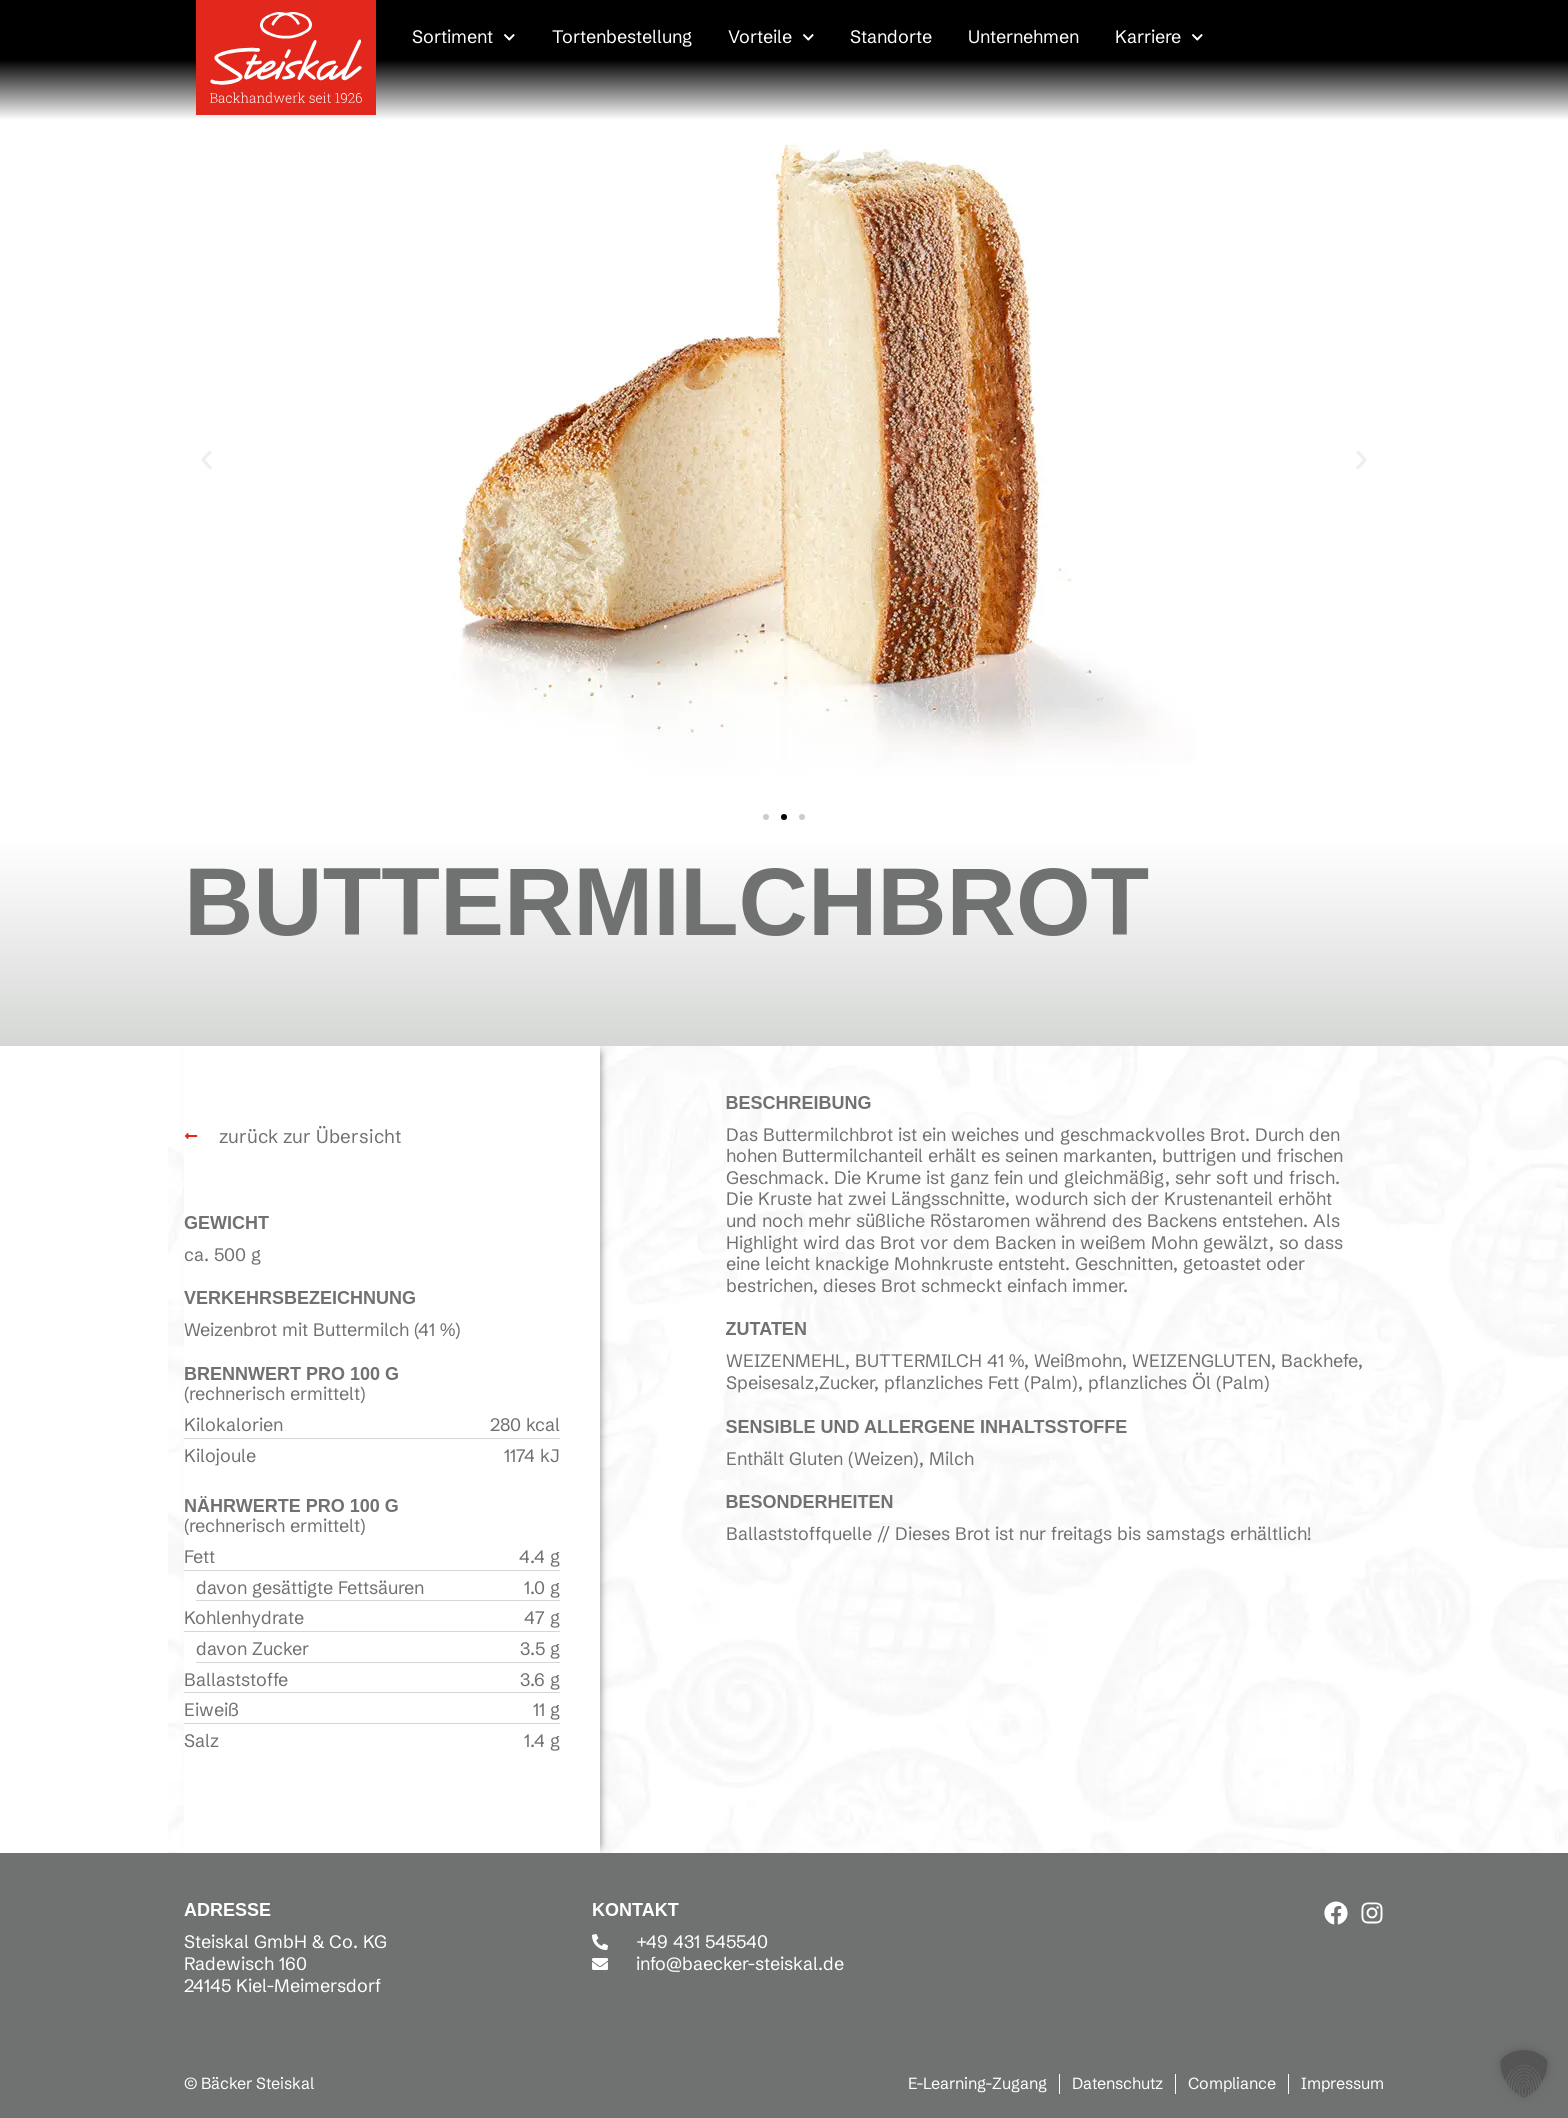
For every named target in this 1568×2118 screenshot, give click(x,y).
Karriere (1159, 37)
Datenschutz (1117, 2083)
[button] (206, 459)
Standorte (891, 36)
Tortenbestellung (622, 36)
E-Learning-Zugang (977, 2083)
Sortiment (464, 37)
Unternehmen (1023, 36)
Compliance (1232, 2083)
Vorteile (771, 37)
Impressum (1342, 2083)
